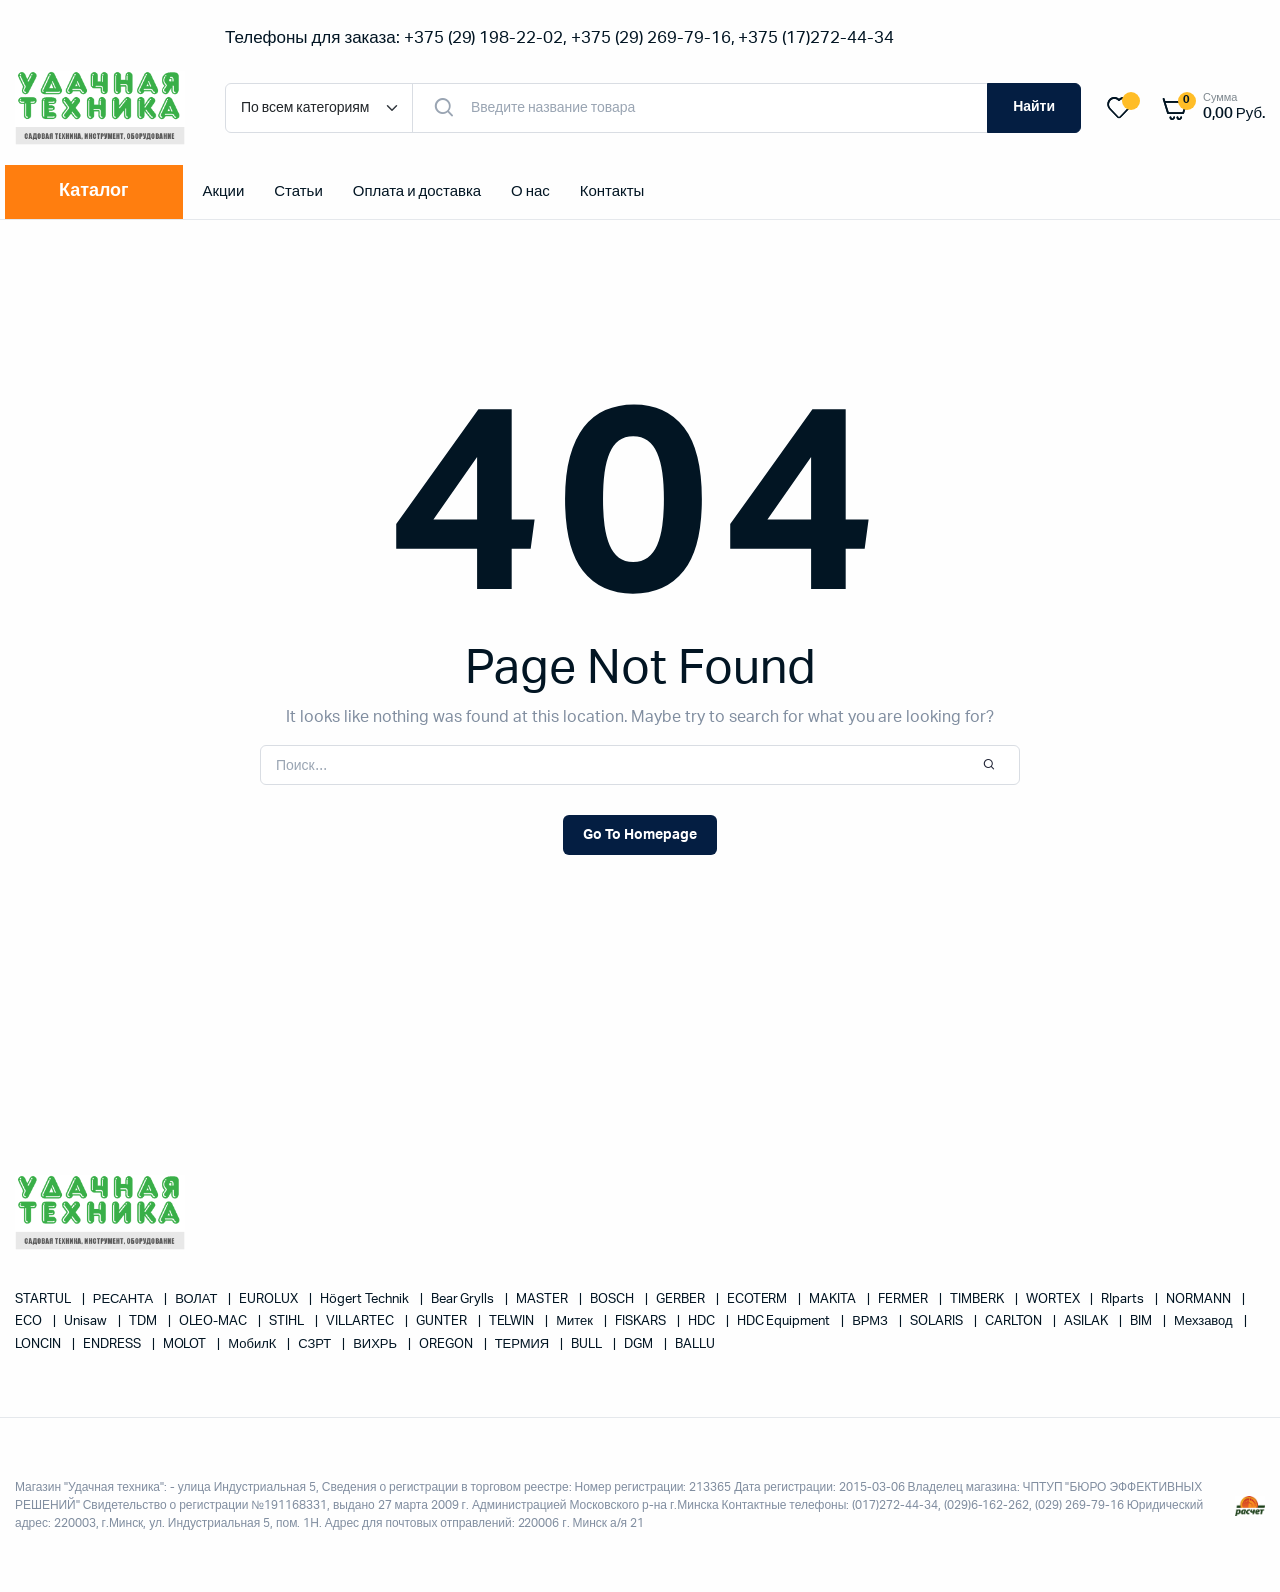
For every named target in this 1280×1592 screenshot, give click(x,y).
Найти (1034, 107)
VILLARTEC (361, 1321)
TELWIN (513, 1321)
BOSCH (613, 1299)
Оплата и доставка (417, 191)
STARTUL (44, 1299)
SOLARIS (938, 1321)
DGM (640, 1344)
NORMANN (1200, 1299)
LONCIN (39, 1344)
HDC (703, 1321)
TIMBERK (978, 1299)
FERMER (904, 1299)
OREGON (447, 1344)
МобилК (253, 1344)
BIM (1142, 1321)
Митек (576, 1321)
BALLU (695, 1344)
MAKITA (834, 1299)
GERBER (682, 1299)
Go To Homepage (640, 835)
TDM (144, 1321)
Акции (224, 191)
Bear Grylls (464, 1299)
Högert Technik (366, 1299)
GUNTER (443, 1321)
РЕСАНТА (124, 1299)
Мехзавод (1204, 1321)
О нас (530, 191)
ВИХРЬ (376, 1344)
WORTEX (1054, 1299)
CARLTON (1015, 1321)
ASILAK (1087, 1321)
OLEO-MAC (215, 1321)
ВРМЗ (871, 1321)
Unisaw (87, 1321)
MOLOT (186, 1344)
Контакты (612, 191)
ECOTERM (759, 1299)
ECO (30, 1321)
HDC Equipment (785, 1321)
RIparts (1124, 1299)
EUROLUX (270, 1299)
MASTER (543, 1299)
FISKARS (642, 1321)
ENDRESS (113, 1344)
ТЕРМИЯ (524, 1344)
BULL (588, 1344)
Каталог (94, 191)
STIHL (288, 1321)
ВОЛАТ (197, 1299)
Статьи (298, 191)
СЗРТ (316, 1344)
